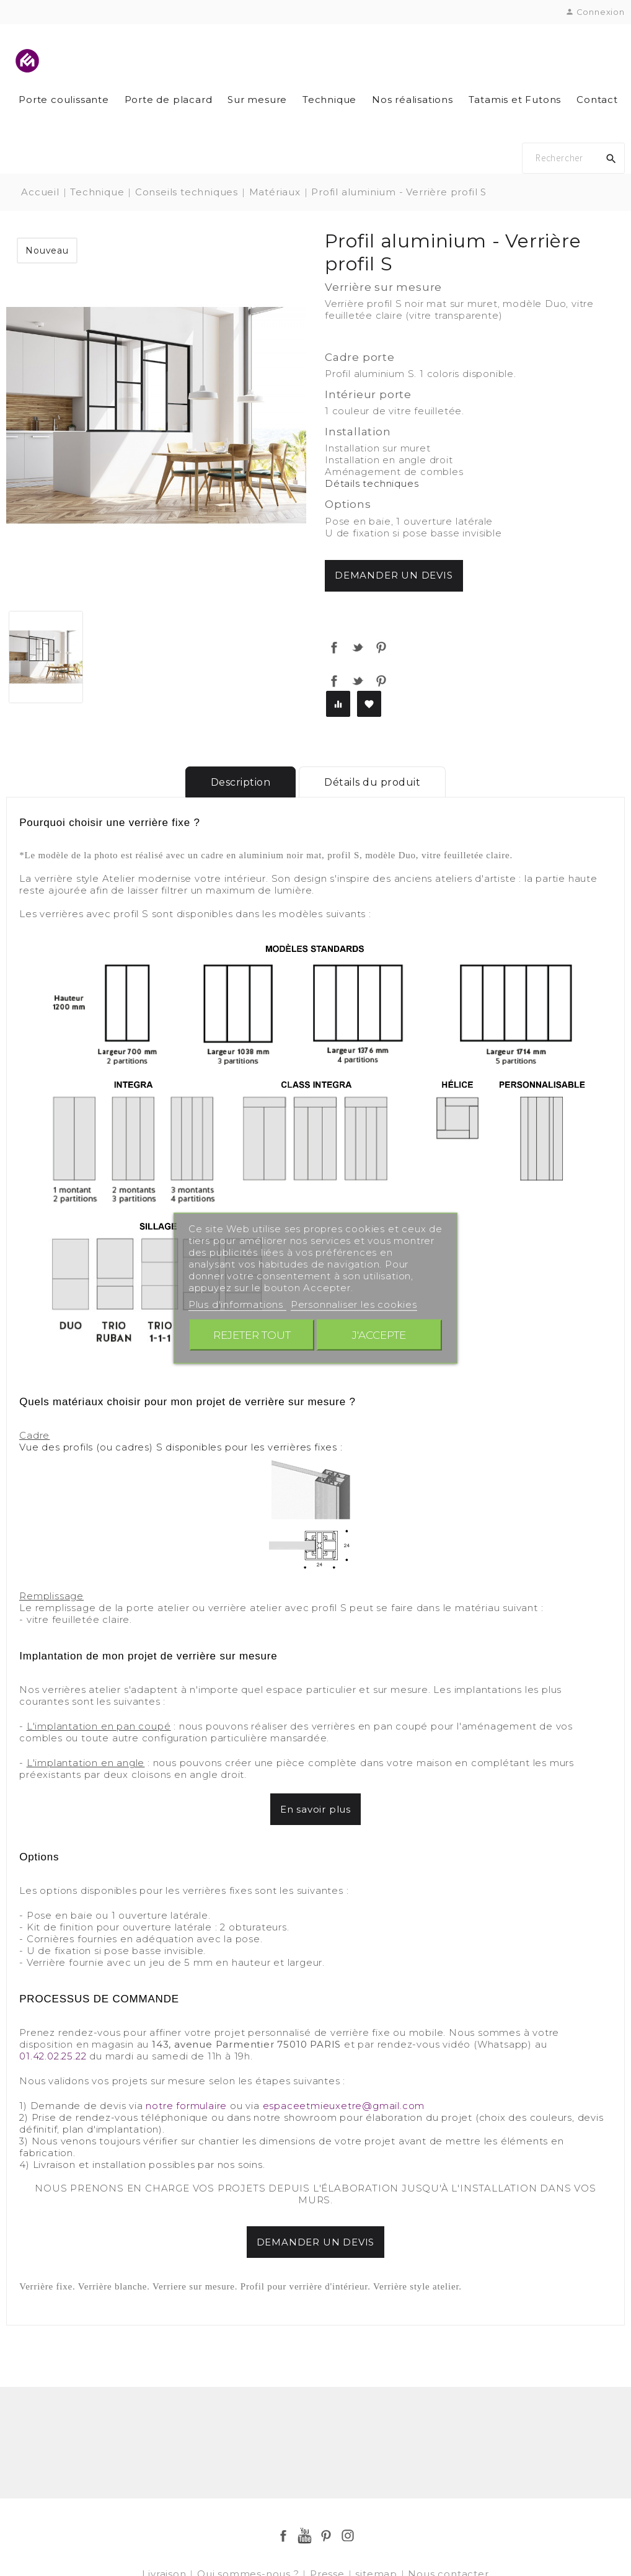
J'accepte (379, 1334)
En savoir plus (315, 1809)
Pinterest (381, 647)
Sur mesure (257, 99)
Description (241, 782)
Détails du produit (372, 782)
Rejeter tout (252, 1334)
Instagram (347, 2535)
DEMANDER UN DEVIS (316, 2242)
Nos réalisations (412, 99)
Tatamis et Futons (515, 99)
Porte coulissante (64, 99)
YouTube (305, 2535)
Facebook (283, 2535)
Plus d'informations (237, 1304)
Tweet (357, 647)
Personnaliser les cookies (354, 1304)
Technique (329, 99)
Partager (334, 647)
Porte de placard (169, 99)
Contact (597, 99)
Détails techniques (371, 483)
